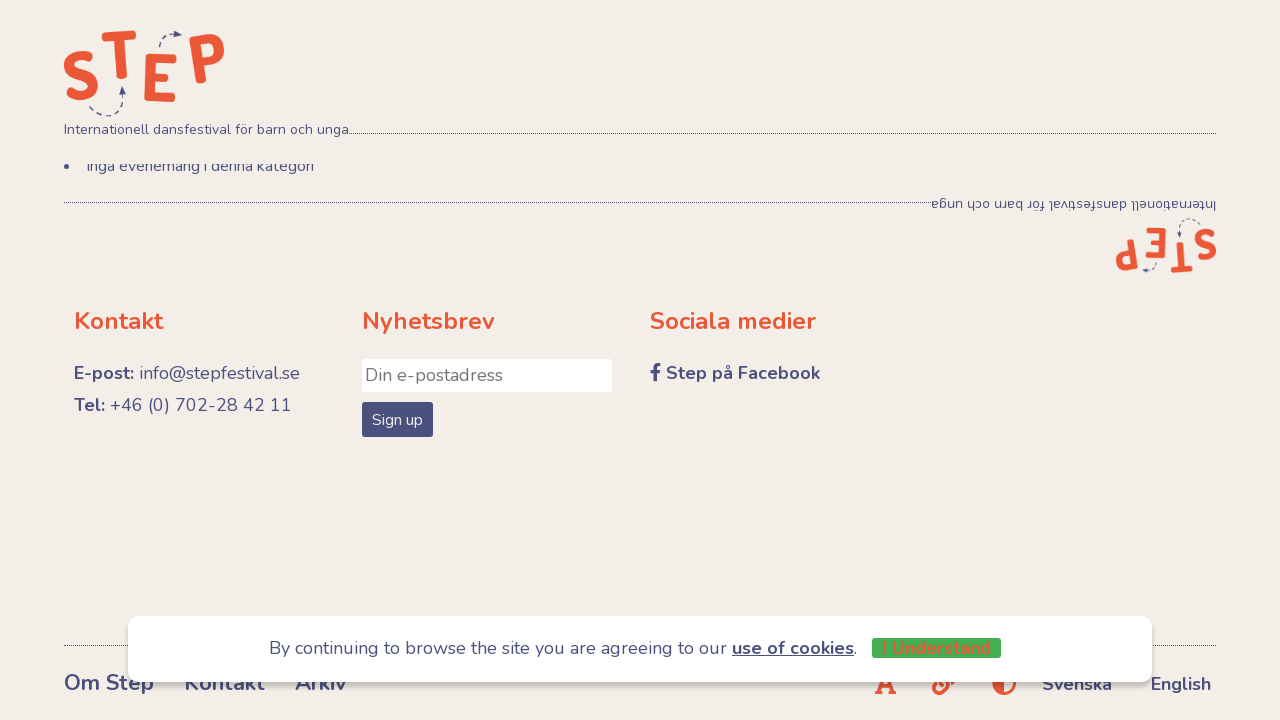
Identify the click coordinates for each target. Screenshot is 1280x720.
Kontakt (224, 683)
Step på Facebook (743, 373)
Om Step (109, 683)
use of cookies (793, 648)
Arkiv (321, 683)
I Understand (936, 648)
